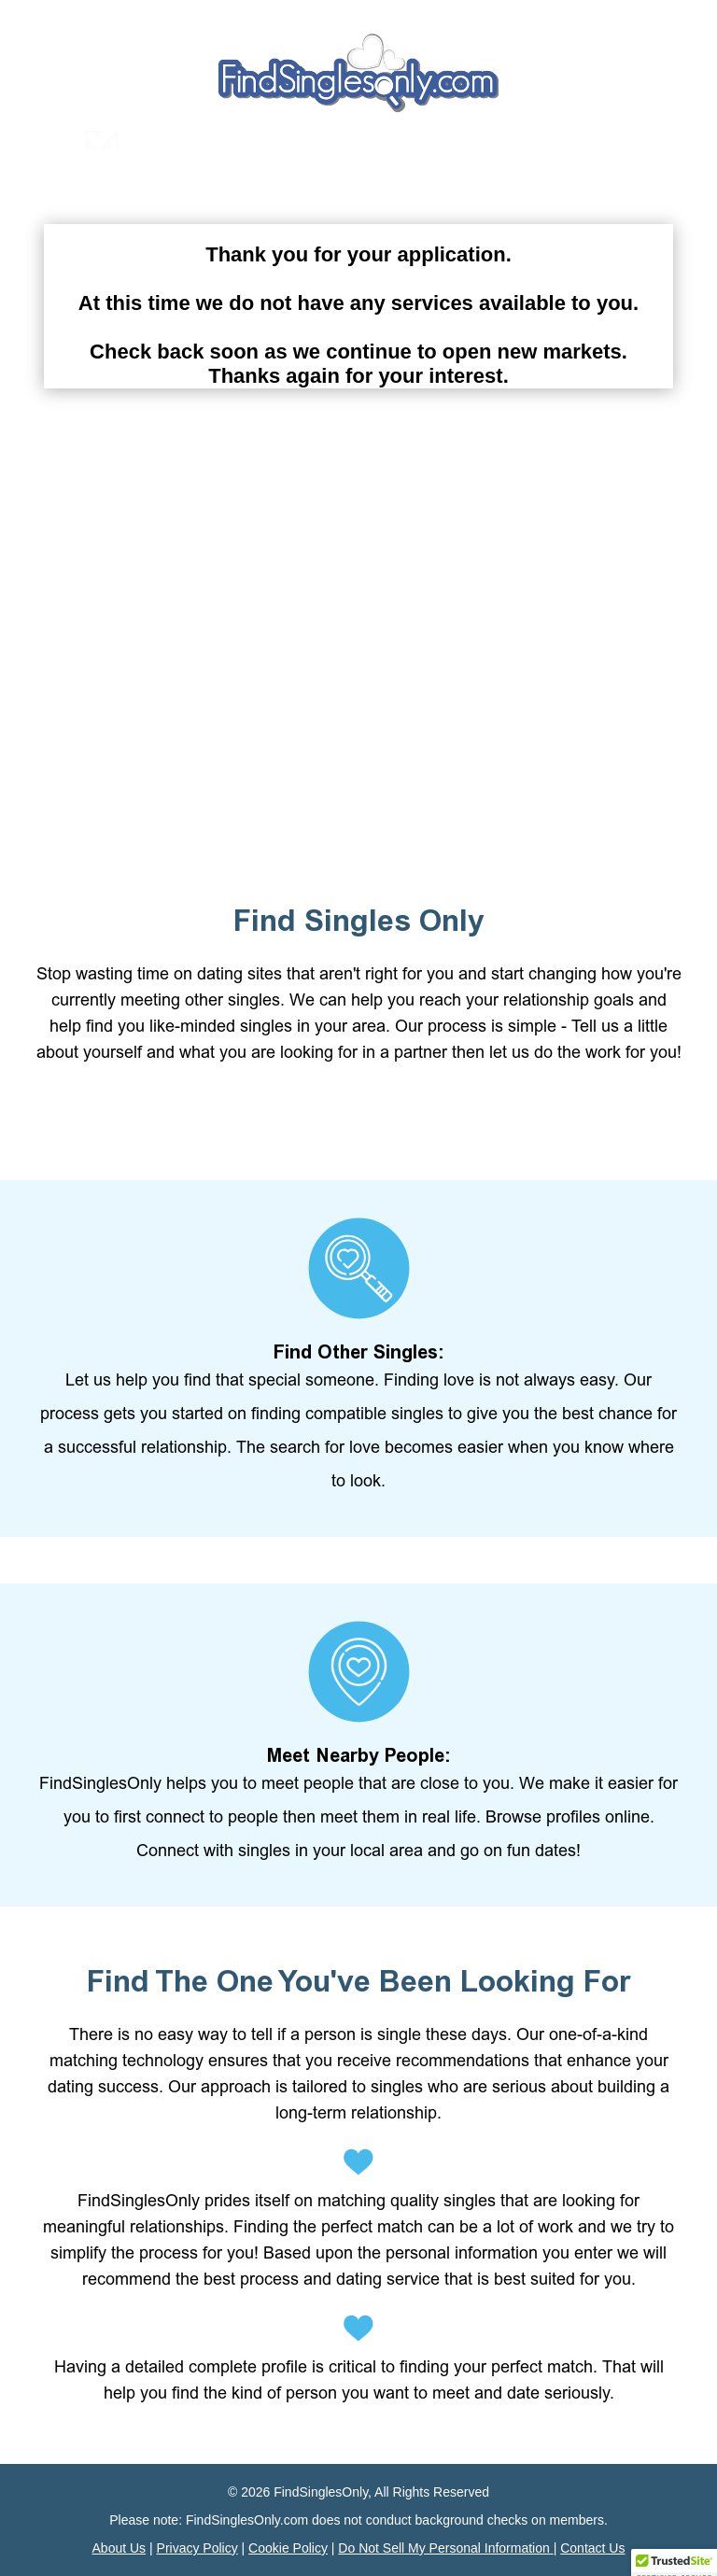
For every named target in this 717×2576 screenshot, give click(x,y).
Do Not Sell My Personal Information (445, 2548)
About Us (119, 2548)
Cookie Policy (288, 2548)
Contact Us (592, 2548)
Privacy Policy (197, 2548)
